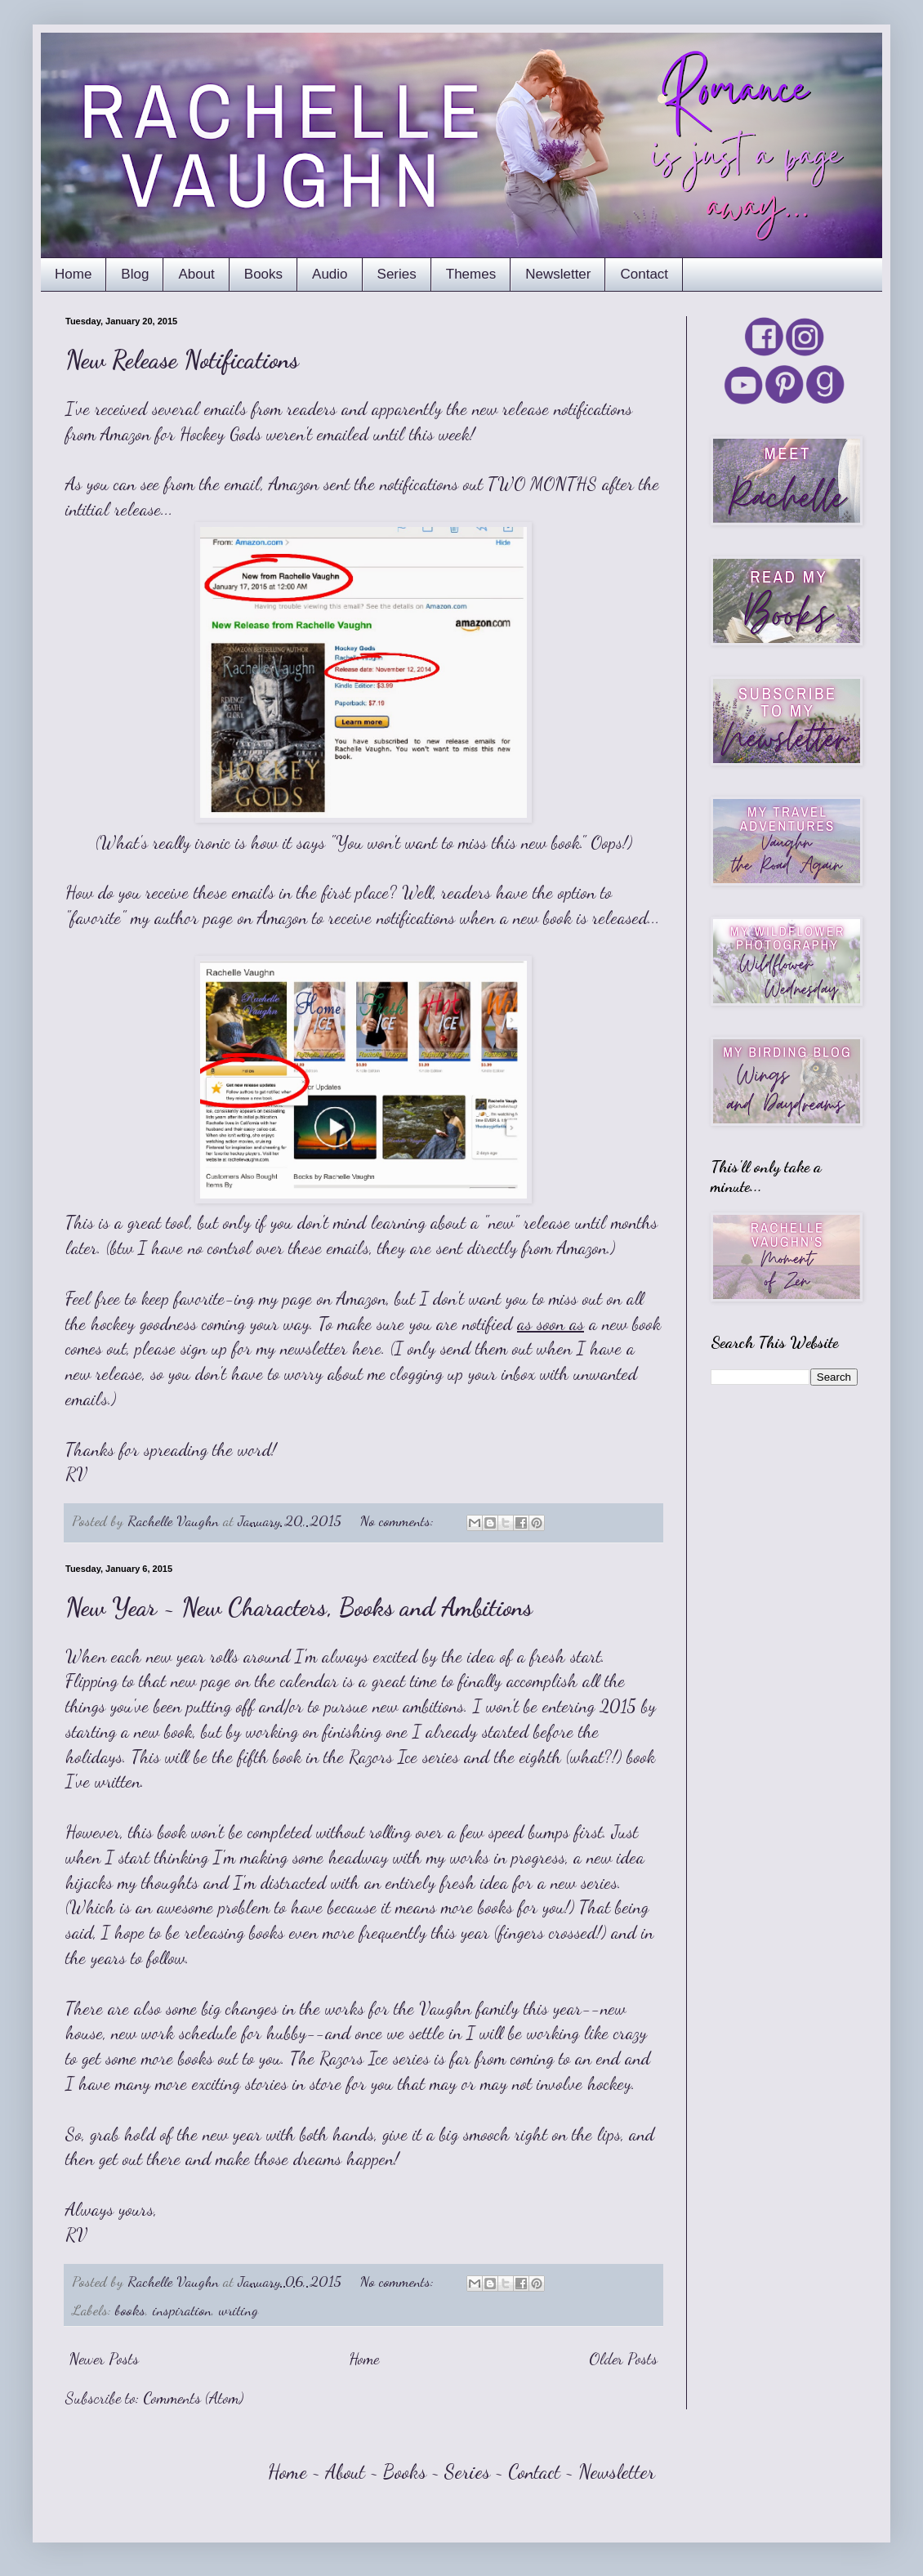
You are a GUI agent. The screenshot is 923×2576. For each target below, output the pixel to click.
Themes (471, 274)
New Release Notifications (182, 359)
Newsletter (558, 274)
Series (397, 274)
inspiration (182, 2310)
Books (263, 274)
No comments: (399, 1520)
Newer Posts (104, 2358)
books (130, 2310)
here (366, 1348)
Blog (135, 274)
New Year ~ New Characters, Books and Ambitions (299, 1607)
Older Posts (623, 2358)
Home (73, 274)
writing (238, 2310)
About (196, 274)
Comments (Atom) (193, 2398)
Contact (644, 274)
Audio (329, 274)
